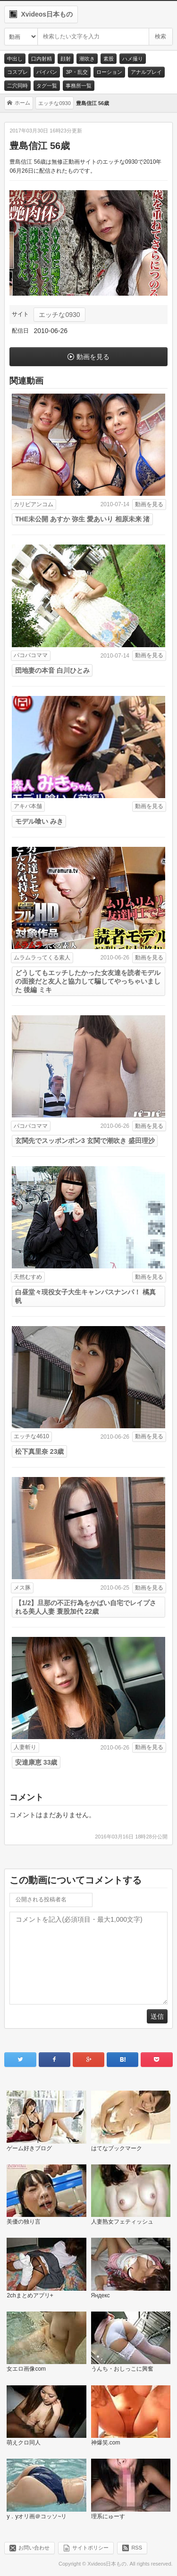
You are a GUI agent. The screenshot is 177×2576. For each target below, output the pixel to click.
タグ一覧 (46, 85)
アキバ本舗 (28, 806)
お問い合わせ (34, 2547)
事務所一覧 (79, 85)
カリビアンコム (33, 504)
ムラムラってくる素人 (42, 957)
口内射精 (41, 59)
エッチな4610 (31, 1436)
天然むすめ (28, 1277)
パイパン (46, 72)
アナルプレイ (146, 72)
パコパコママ (31, 655)
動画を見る (93, 356)
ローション (109, 72)
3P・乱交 (76, 72)
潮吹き (87, 59)
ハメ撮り (132, 59)
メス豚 (22, 1587)
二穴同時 (17, 85)
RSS (136, 2547)
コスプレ (17, 72)
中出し (15, 59)
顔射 (65, 59)
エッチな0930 (59, 314)
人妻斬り (25, 1747)
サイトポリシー (90, 2547)
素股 (108, 59)
